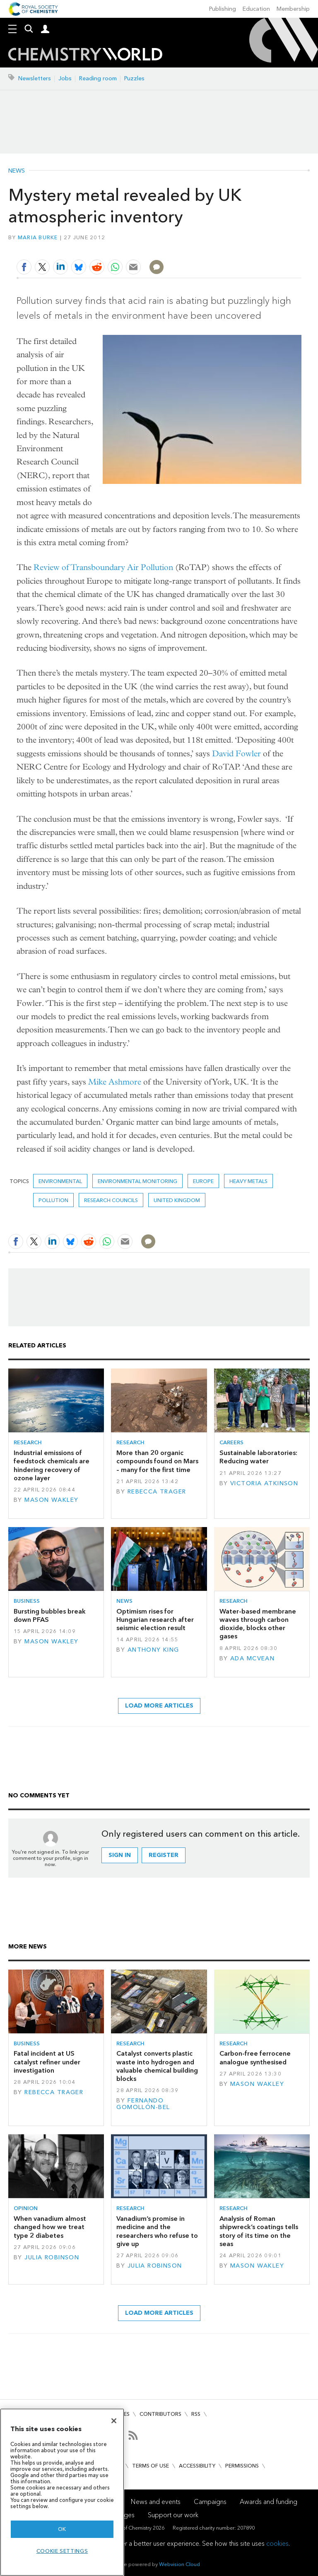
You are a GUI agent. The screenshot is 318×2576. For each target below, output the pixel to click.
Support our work (173, 2515)
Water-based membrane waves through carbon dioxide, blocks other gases (257, 1623)
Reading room (98, 78)
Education (256, 8)
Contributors (160, 2414)
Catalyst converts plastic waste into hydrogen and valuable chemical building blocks (157, 2066)
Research (28, 1442)
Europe (203, 1181)
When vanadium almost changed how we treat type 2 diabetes (50, 2227)
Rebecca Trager (157, 1491)
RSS (195, 2414)
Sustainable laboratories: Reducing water (258, 1457)
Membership (293, 8)
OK (62, 2529)
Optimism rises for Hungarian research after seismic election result (155, 1619)
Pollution (53, 1200)
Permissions (242, 2466)
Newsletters (34, 78)
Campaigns (210, 2502)
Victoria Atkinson (264, 1483)
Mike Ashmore (114, 1082)
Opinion (26, 2208)
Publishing (222, 8)
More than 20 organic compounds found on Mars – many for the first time (157, 1461)
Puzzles (134, 78)
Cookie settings (62, 2551)
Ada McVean (252, 1658)
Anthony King (153, 1649)
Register (163, 1855)
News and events (156, 2502)
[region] (62, 2492)
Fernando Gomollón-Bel (143, 2104)
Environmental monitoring (137, 1181)
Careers (231, 1442)
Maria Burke (38, 237)
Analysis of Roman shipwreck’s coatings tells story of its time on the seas (258, 2231)
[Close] (114, 2421)
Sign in (119, 1855)
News (16, 171)
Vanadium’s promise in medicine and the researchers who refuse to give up (157, 2231)
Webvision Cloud (179, 2564)
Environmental (60, 1181)
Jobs (65, 78)
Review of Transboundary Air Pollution (103, 567)
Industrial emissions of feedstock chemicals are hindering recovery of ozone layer (51, 1465)
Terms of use (150, 2466)
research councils (111, 1200)
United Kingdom (177, 1200)
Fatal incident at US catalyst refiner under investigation (47, 2061)
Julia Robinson (51, 2257)
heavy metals (248, 1181)
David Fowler (236, 753)
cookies (277, 2543)
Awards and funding (268, 2502)
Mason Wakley (51, 1499)
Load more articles (159, 1705)
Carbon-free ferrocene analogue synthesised (255, 2057)
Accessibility (197, 2466)
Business (27, 1601)
